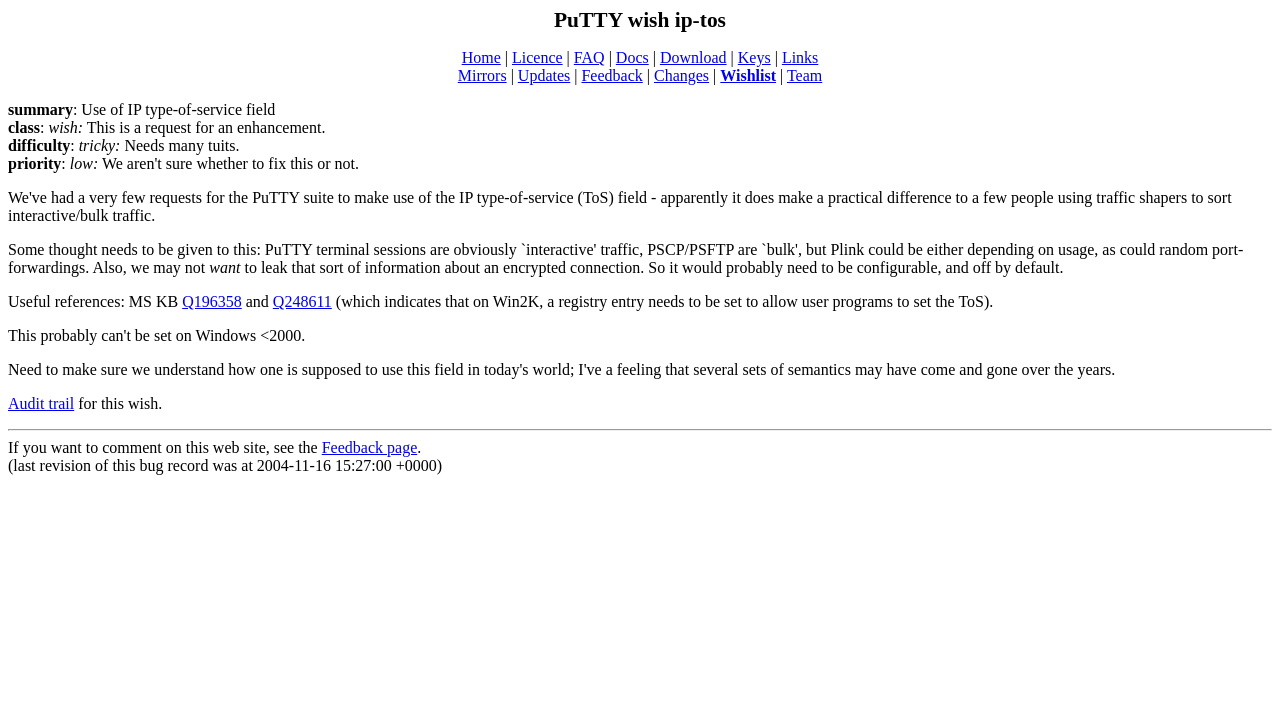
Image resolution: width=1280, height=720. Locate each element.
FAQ (589, 57)
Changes (681, 75)
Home (481, 57)
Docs (632, 57)
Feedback (611, 75)
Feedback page (370, 447)
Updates (544, 75)
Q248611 (302, 301)
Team (804, 75)
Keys (754, 57)
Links (800, 57)
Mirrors (482, 75)
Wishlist (748, 75)
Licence (537, 57)
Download (693, 57)
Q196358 (212, 301)
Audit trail (41, 403)
